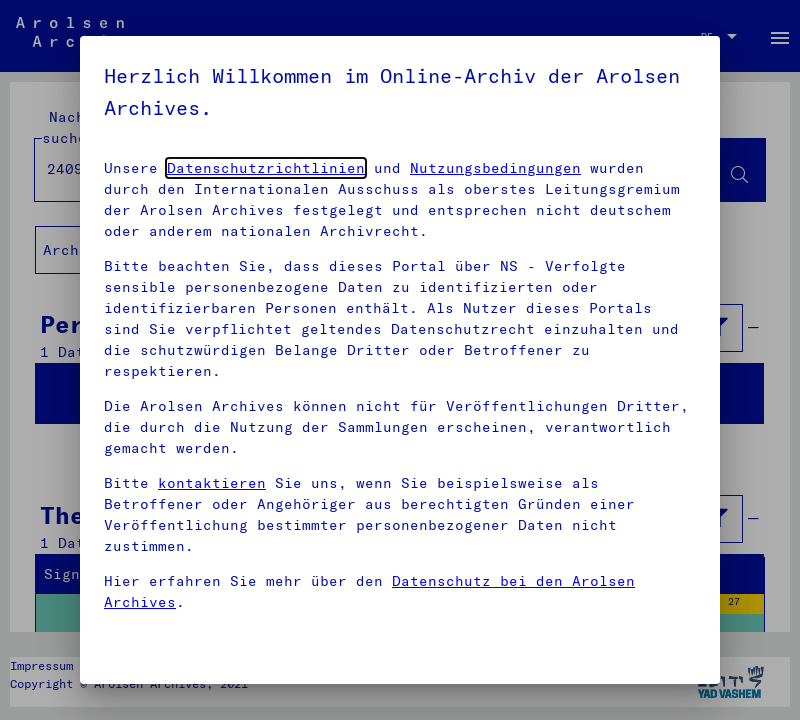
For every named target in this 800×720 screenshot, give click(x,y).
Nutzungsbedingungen (495, 168)
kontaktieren (212, 483)
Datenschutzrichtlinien (266, 168)
